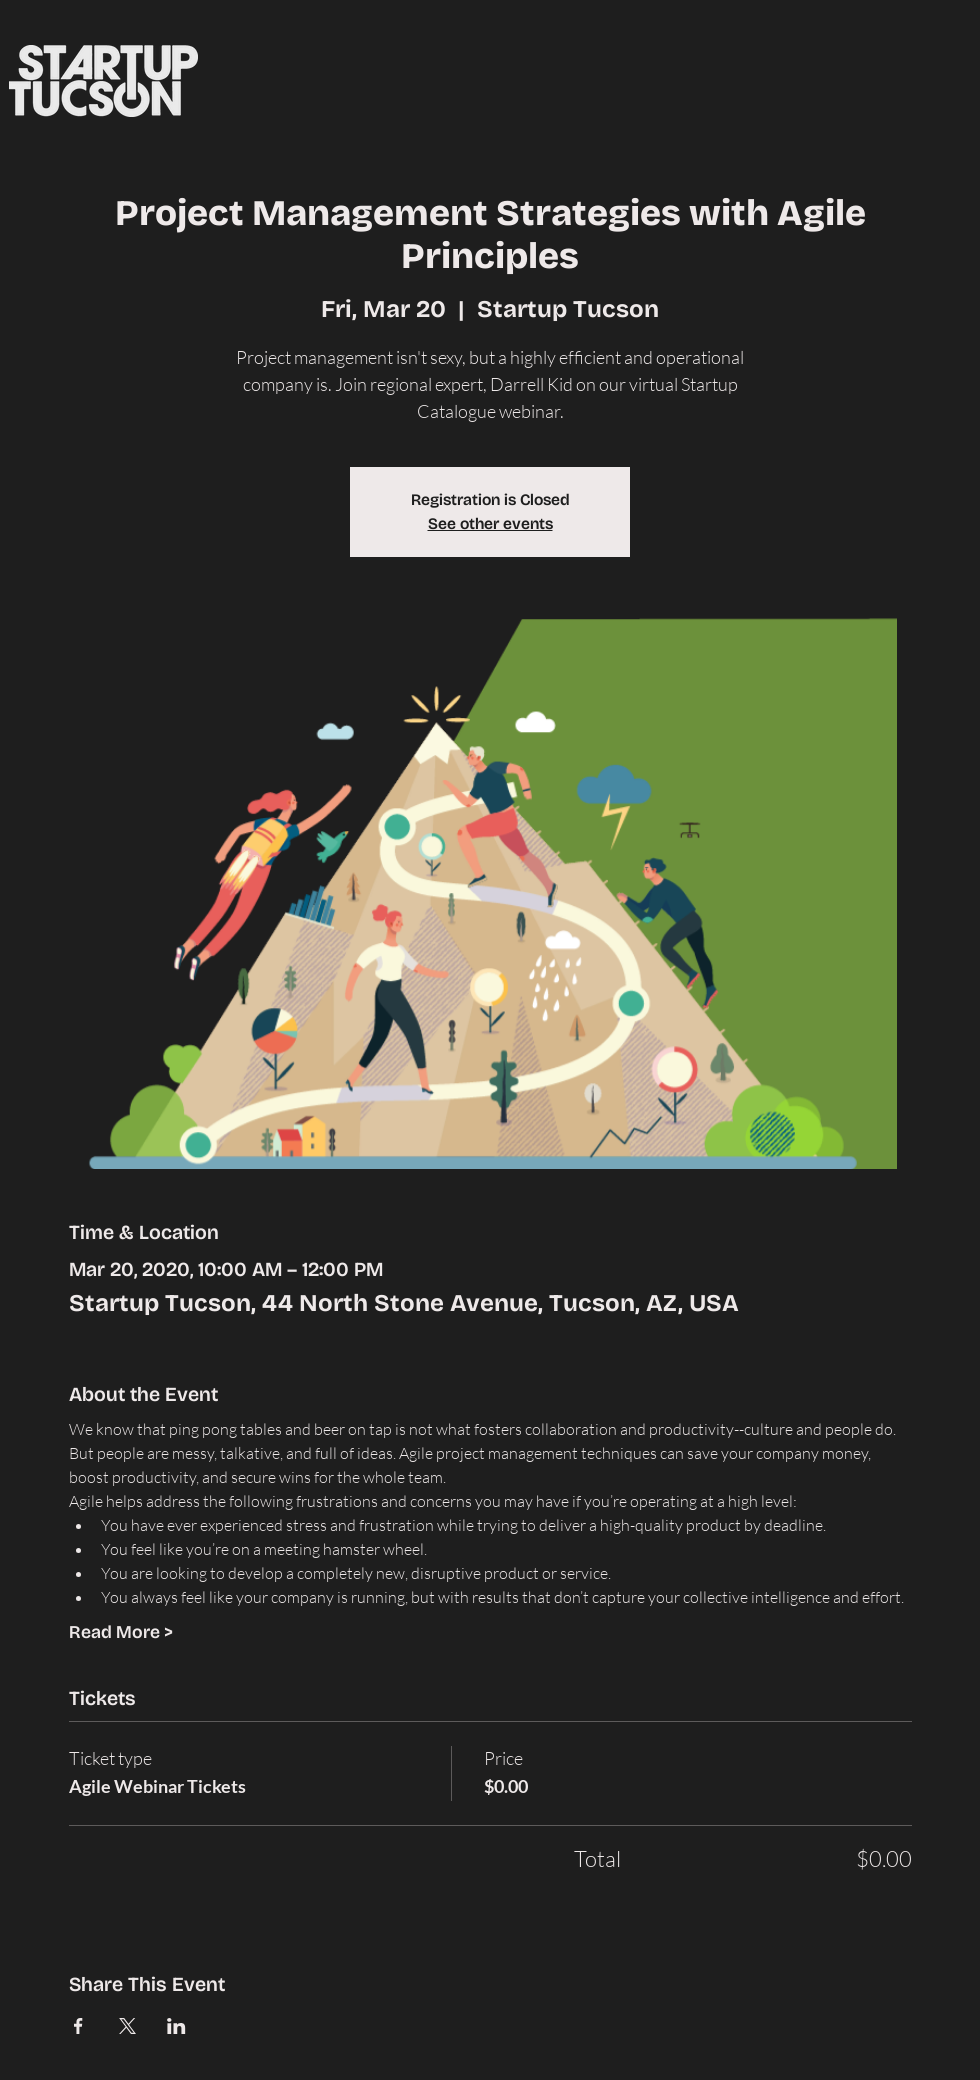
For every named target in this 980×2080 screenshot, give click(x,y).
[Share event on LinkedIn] (176, 2026)
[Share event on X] (127, 2026)
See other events (490, 523)
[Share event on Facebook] (78, 2026)
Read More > (121, 1632)
